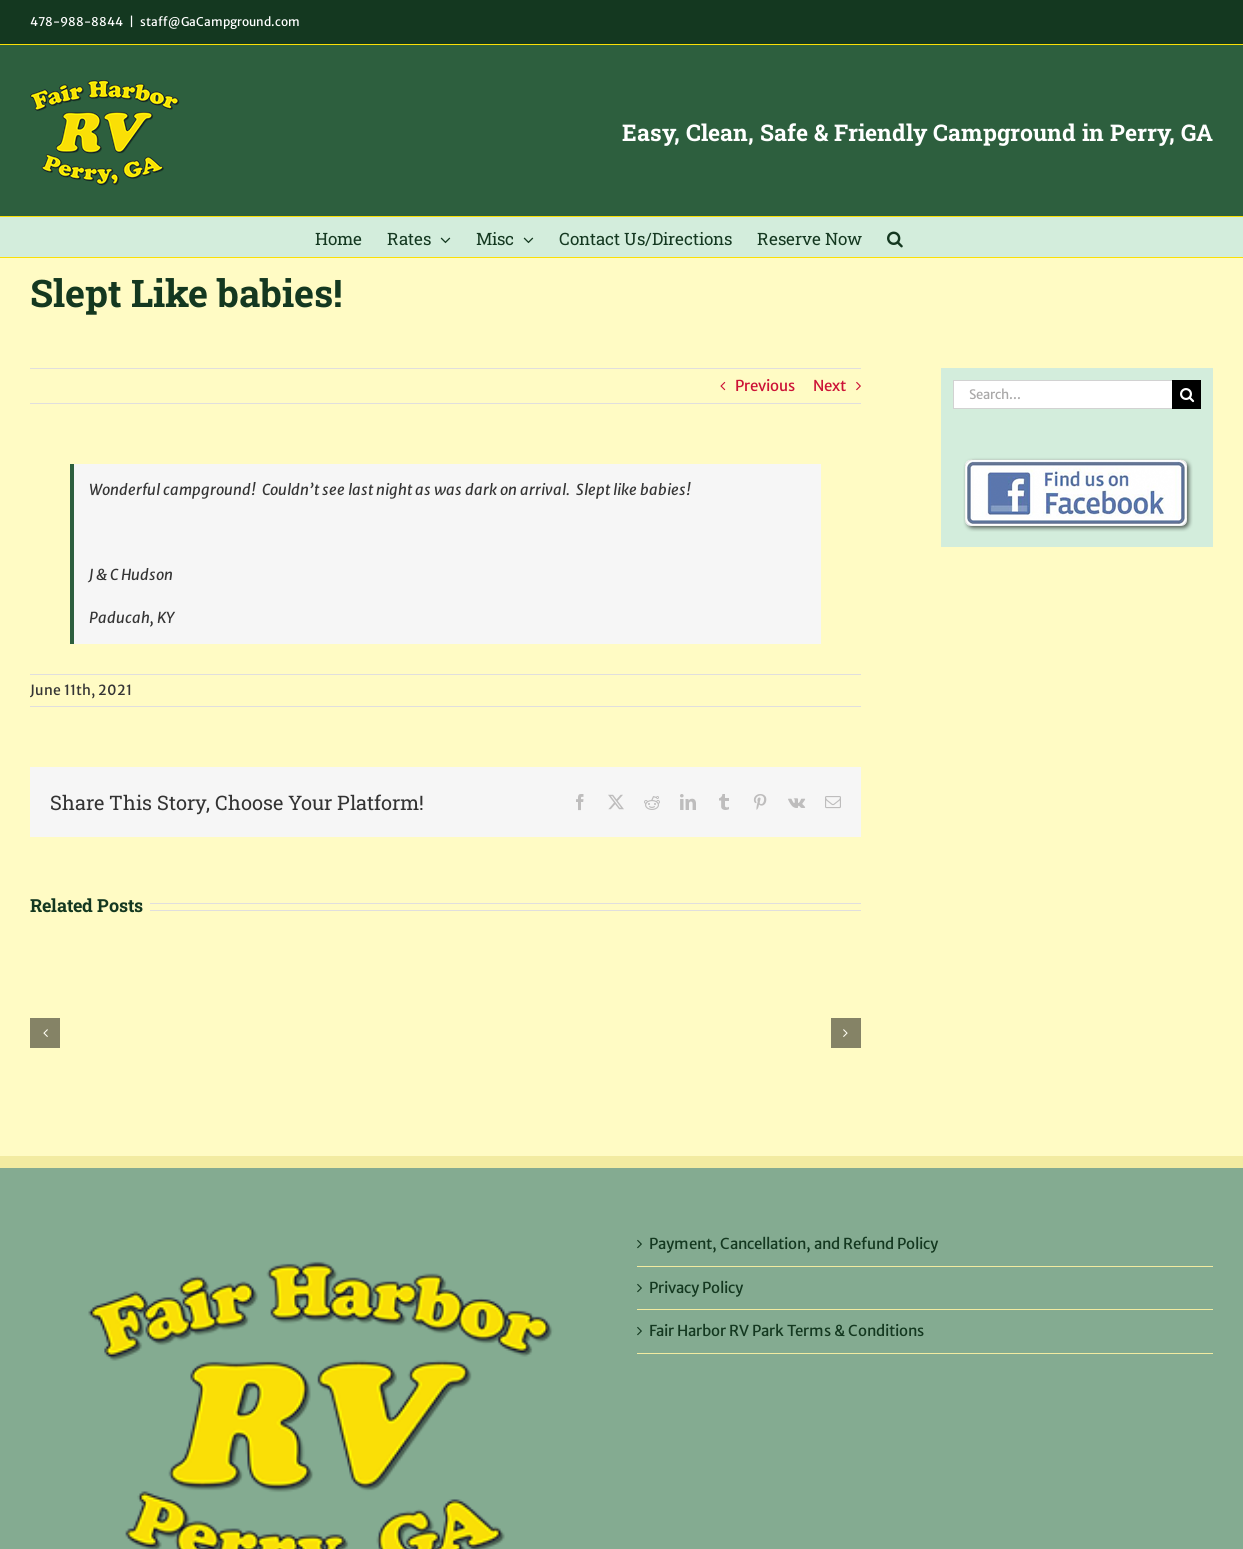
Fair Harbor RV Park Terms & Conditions (786, 1330)
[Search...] (1062, 394)
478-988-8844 (76, 21)
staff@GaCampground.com (220, 21)
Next (829, 385)
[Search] (1186, 394)
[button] (895, 237)
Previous (765, 385)
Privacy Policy (696, 1287)
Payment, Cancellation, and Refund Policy (793, 1243)
